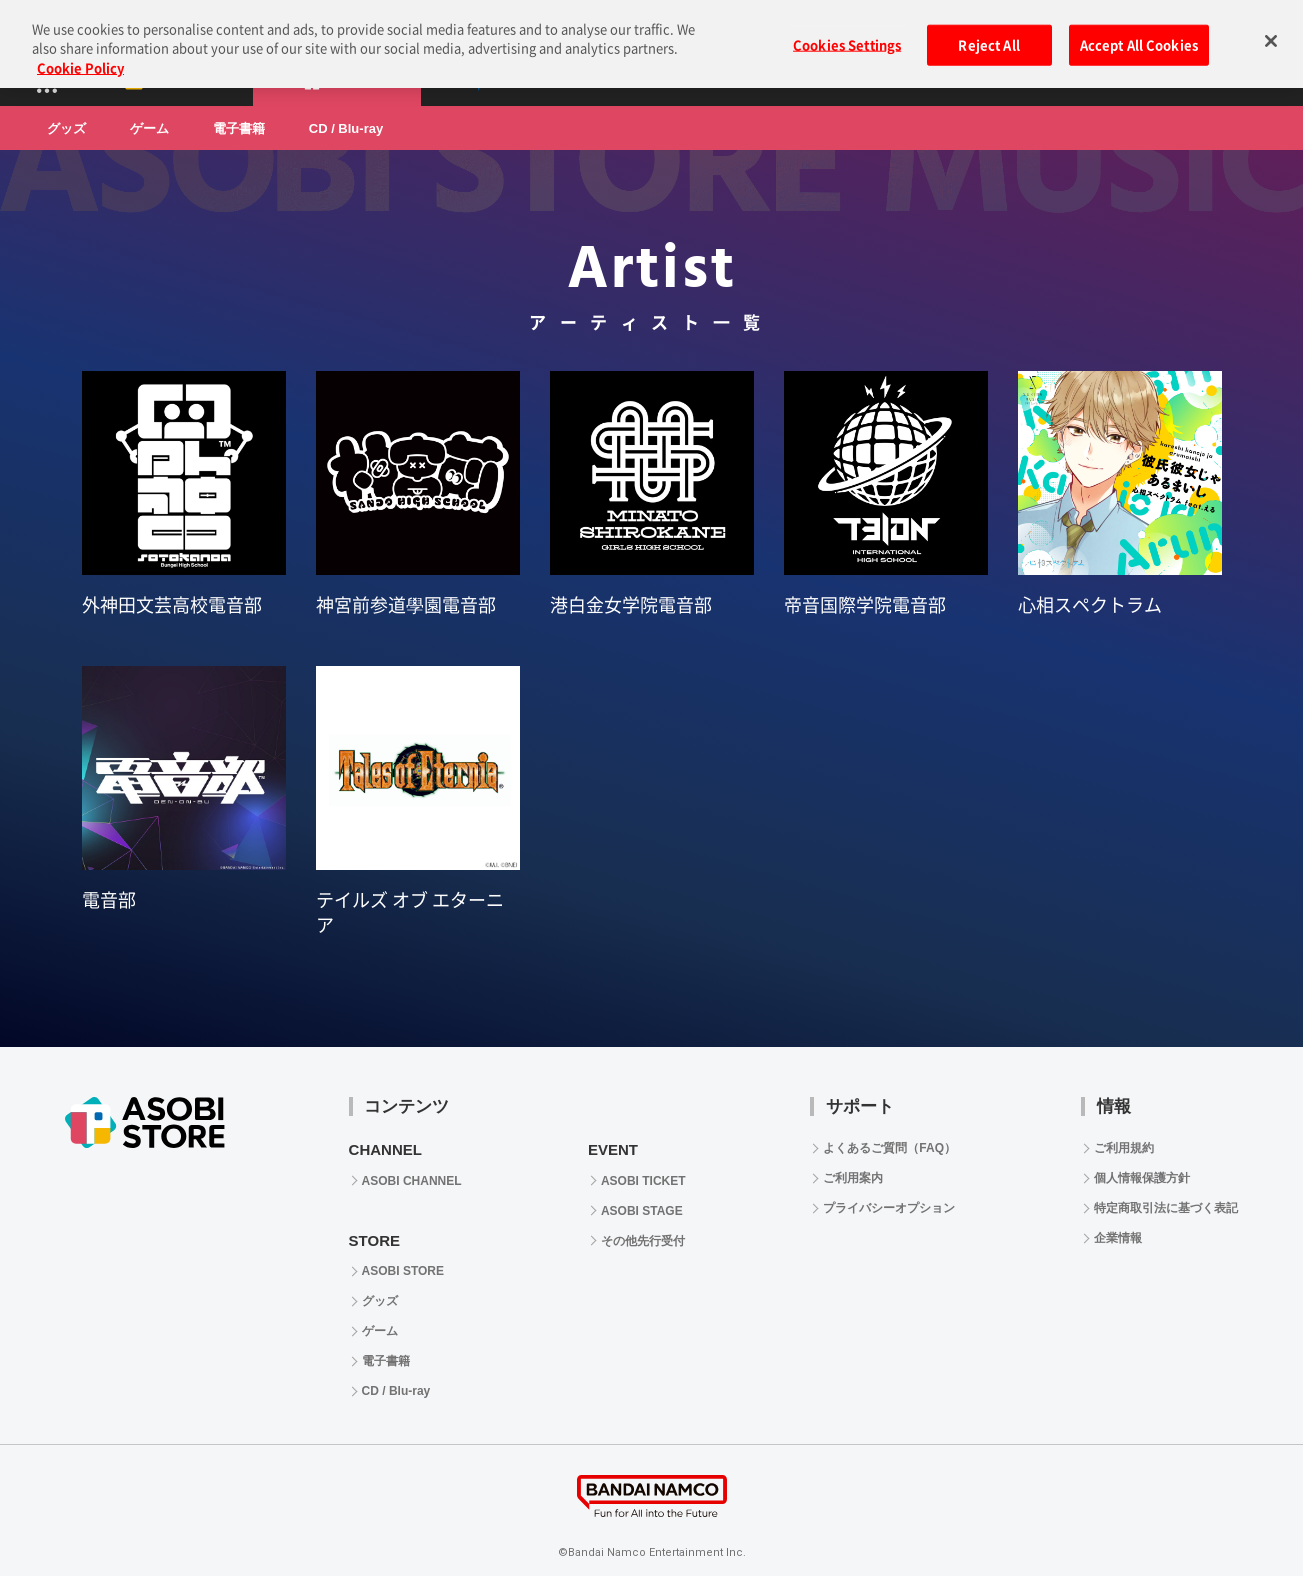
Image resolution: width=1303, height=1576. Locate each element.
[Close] (1271, 28)
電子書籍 (239, 128)
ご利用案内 (853, 1178)
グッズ (66, 128)
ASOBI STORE (403, 1271)
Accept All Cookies (1139, 32)
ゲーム (149, 128)
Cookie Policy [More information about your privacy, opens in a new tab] (80, 55)
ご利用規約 (1124, 1148)
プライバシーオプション (889, 1208)
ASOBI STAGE (642, 1211)
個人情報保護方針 (1142, 1178)
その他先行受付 (643, 1241)
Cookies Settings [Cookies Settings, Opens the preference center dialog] (847, 32)
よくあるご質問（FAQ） (889, 1148)
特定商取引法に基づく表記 (1166, 1208)
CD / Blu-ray (346, 128)
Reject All (988, 32)
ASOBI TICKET (643, 1181)
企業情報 (1118, 1238)
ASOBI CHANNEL (412, 1181)
